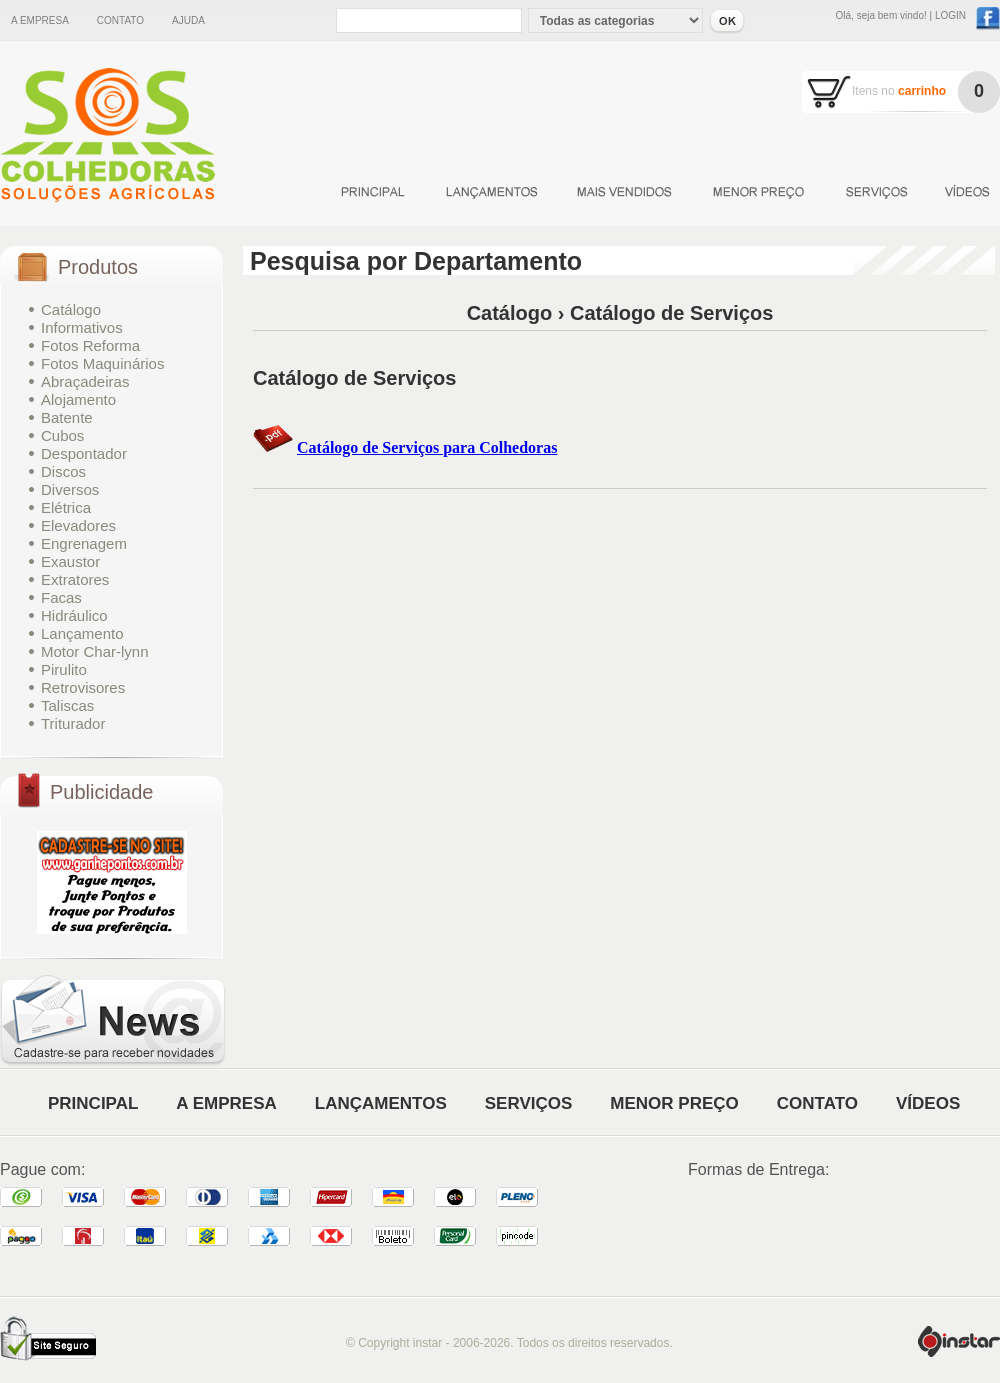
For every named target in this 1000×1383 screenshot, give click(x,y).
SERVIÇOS (529, 1103)
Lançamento (82, 633)
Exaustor (70, 561)
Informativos (82, 327)
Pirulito (64, 669)
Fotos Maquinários (102, 363)
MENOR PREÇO (674, 1103)
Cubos (62, 435)
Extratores (75, 579)
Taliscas (67, 705)
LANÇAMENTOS (381, 1103)
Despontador (84, 453)
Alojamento (78, 399)
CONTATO (817, 1103)
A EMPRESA (226, 1103)
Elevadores (78, 525)
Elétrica (66, 507)
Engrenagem (84, 543)
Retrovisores (83, 687)
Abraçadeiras (85, 381)
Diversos (70, 489)
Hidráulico (74, 615)
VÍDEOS (928, 1103)
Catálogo (71, 309)
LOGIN (950, 15)
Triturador (73, 723)
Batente (67, 417)
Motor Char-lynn (95, 651)
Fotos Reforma (90, 345)
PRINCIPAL (93, 1103)
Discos (63, 471)
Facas (61, 597)
